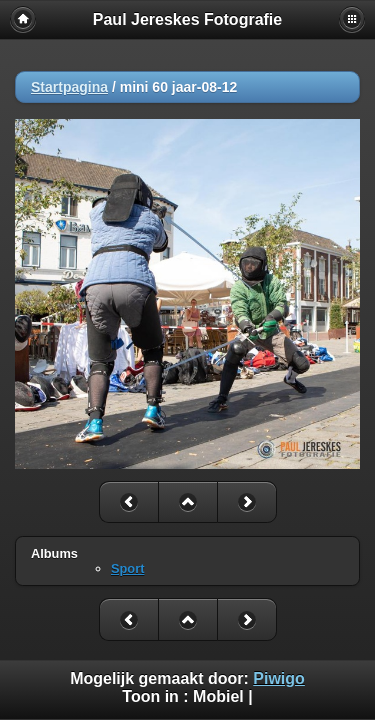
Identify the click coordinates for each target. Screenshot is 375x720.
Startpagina (69, 87)
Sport (127, 568)
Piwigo (279, 678)
